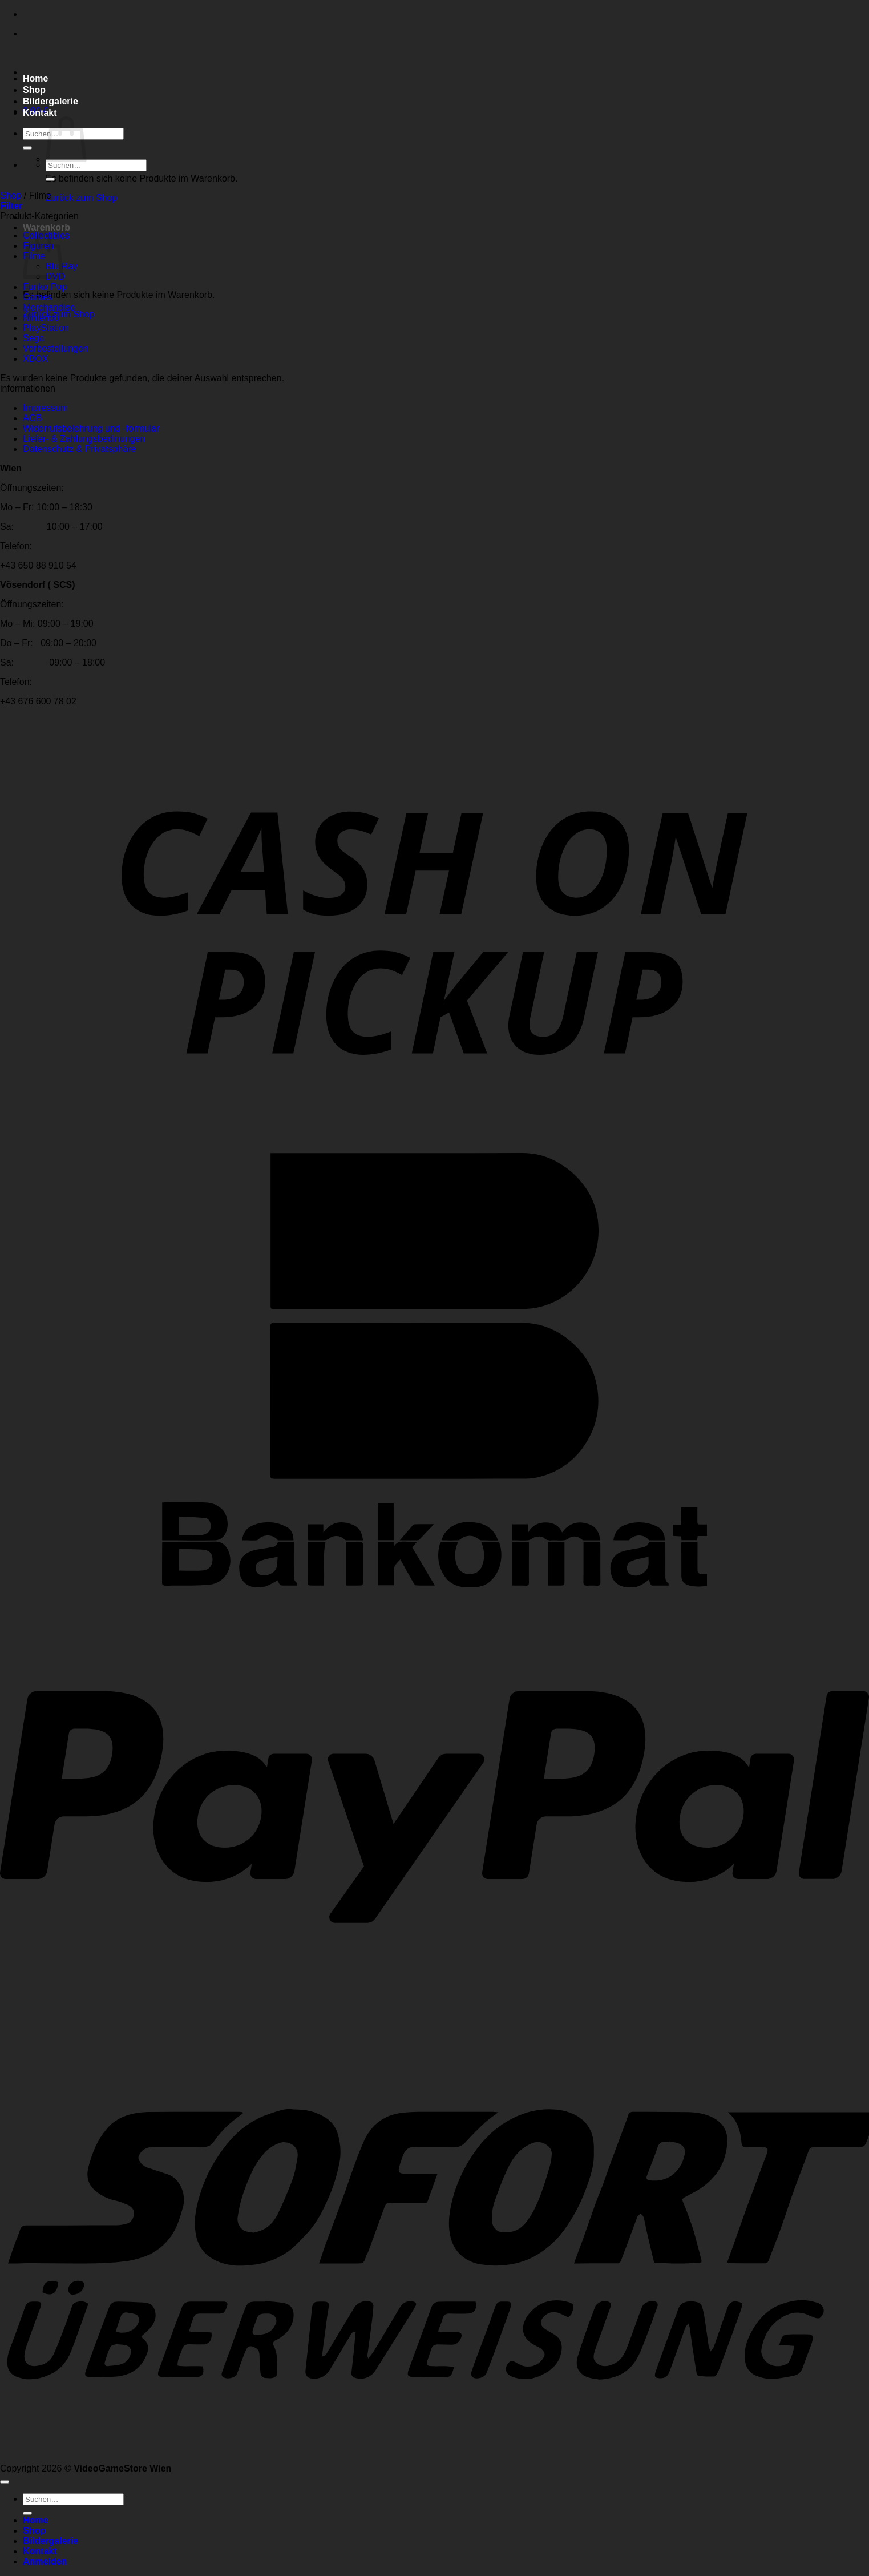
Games (37, 297)
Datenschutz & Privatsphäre (79, 449)
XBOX (35, 359)
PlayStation (46, 328)
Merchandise (49, 307)
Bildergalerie (50, 101)
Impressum (45, 408)
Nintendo (41, 317)
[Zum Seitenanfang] (4, 2482)
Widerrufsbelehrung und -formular (91, 428)
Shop (34, 90)
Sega (33, 338)
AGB (32, 418)
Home (35, 78)
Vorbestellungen (55, 348)
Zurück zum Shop (81, 198)
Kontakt (40, 113)
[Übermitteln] (27, 148)
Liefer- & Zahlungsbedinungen (84, 439)
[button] (11, 206)
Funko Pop (45, 287)
